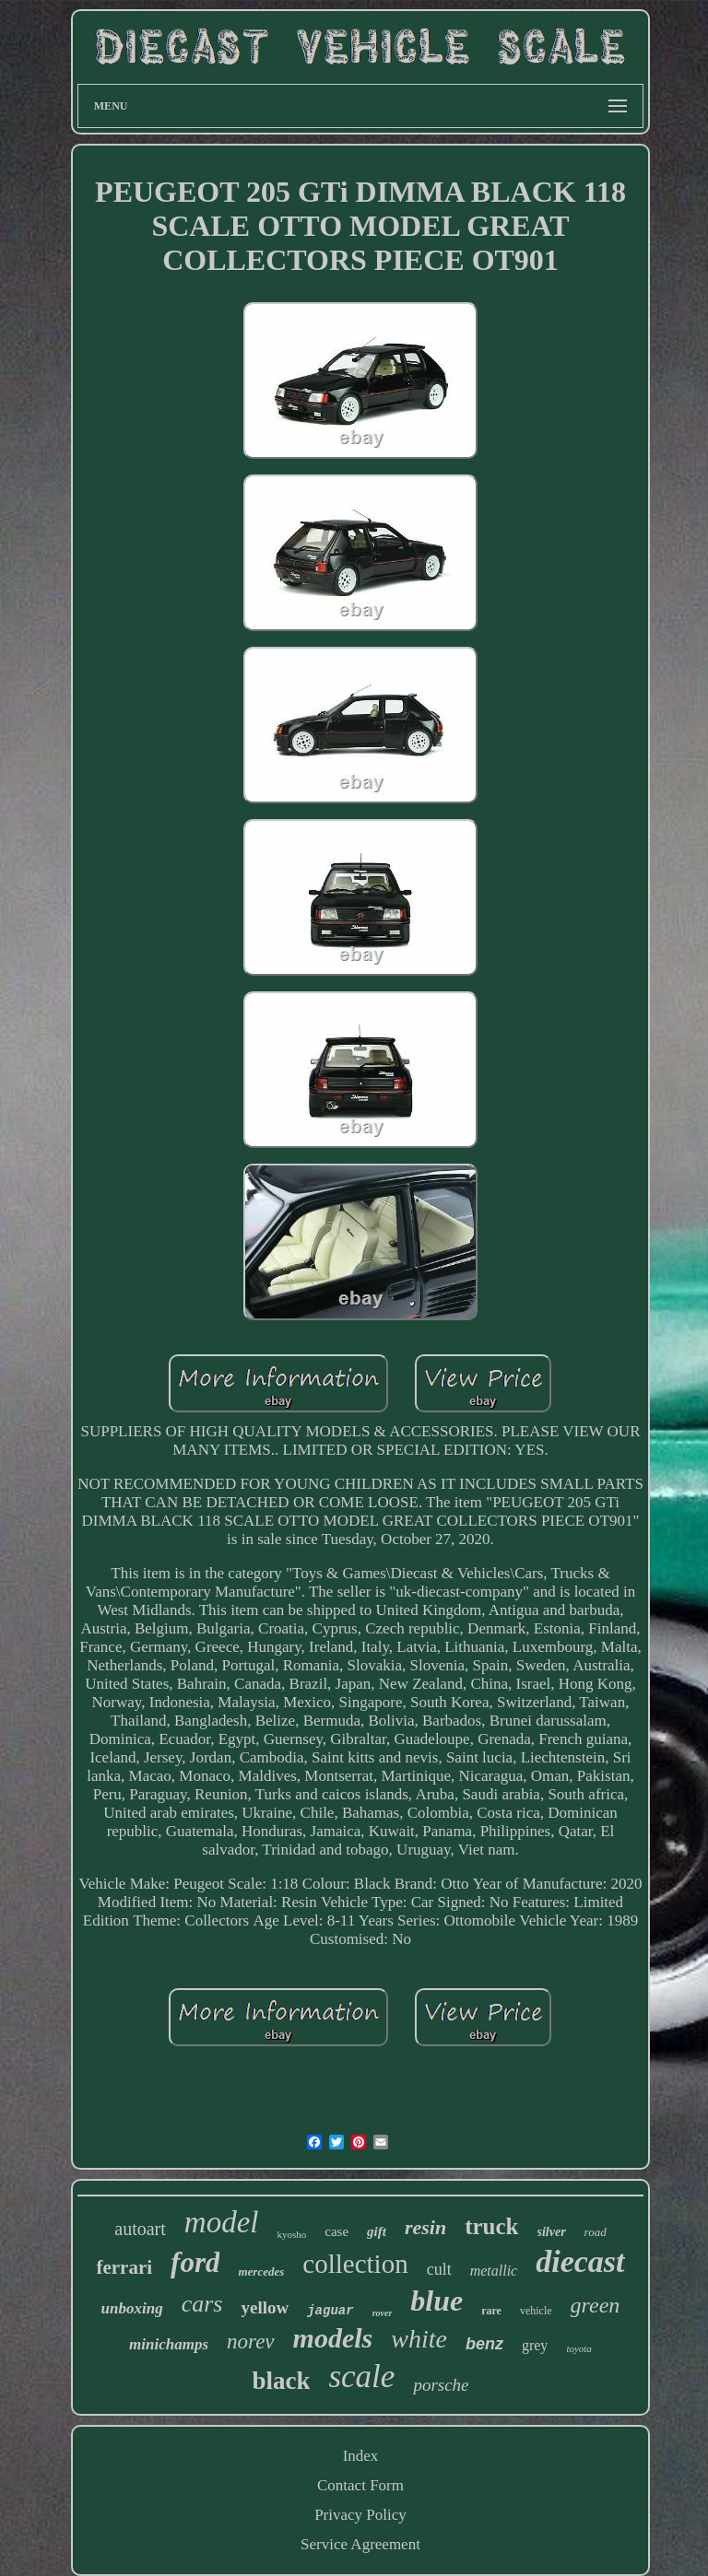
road (595, 2232)
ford (195, 2262)
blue (436, 2300)
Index (361, 2456)
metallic (494, 2270)
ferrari (124, 2267)
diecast (580, 2261)
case (336, 2231)
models (333, 2338)
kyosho (291, 2234)
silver (551, 2232)
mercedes (261, 2271)
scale (361, 2377)
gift (376, 2231)
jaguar (330, 2310)
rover (382, 2313)
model (221, 2222)
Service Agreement (360, 2544)
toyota (579, 2348)
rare (491, 2310)
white (419, 2338)
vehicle (536, 2310)
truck (491, 2226)
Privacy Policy (360, 2514)
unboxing (132, 2308)
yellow (265, 2307)
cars (202, 2303)
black (281, 2381)
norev (251, 2341)
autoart (140, 2229)
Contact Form (360, 2485)
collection (354, 2263)
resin (425, 2227)
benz (484, 2344)
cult (439, 2269)
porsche (440, 2385)
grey (535, 2345)
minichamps (168, 2344)
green (595, 2305)
